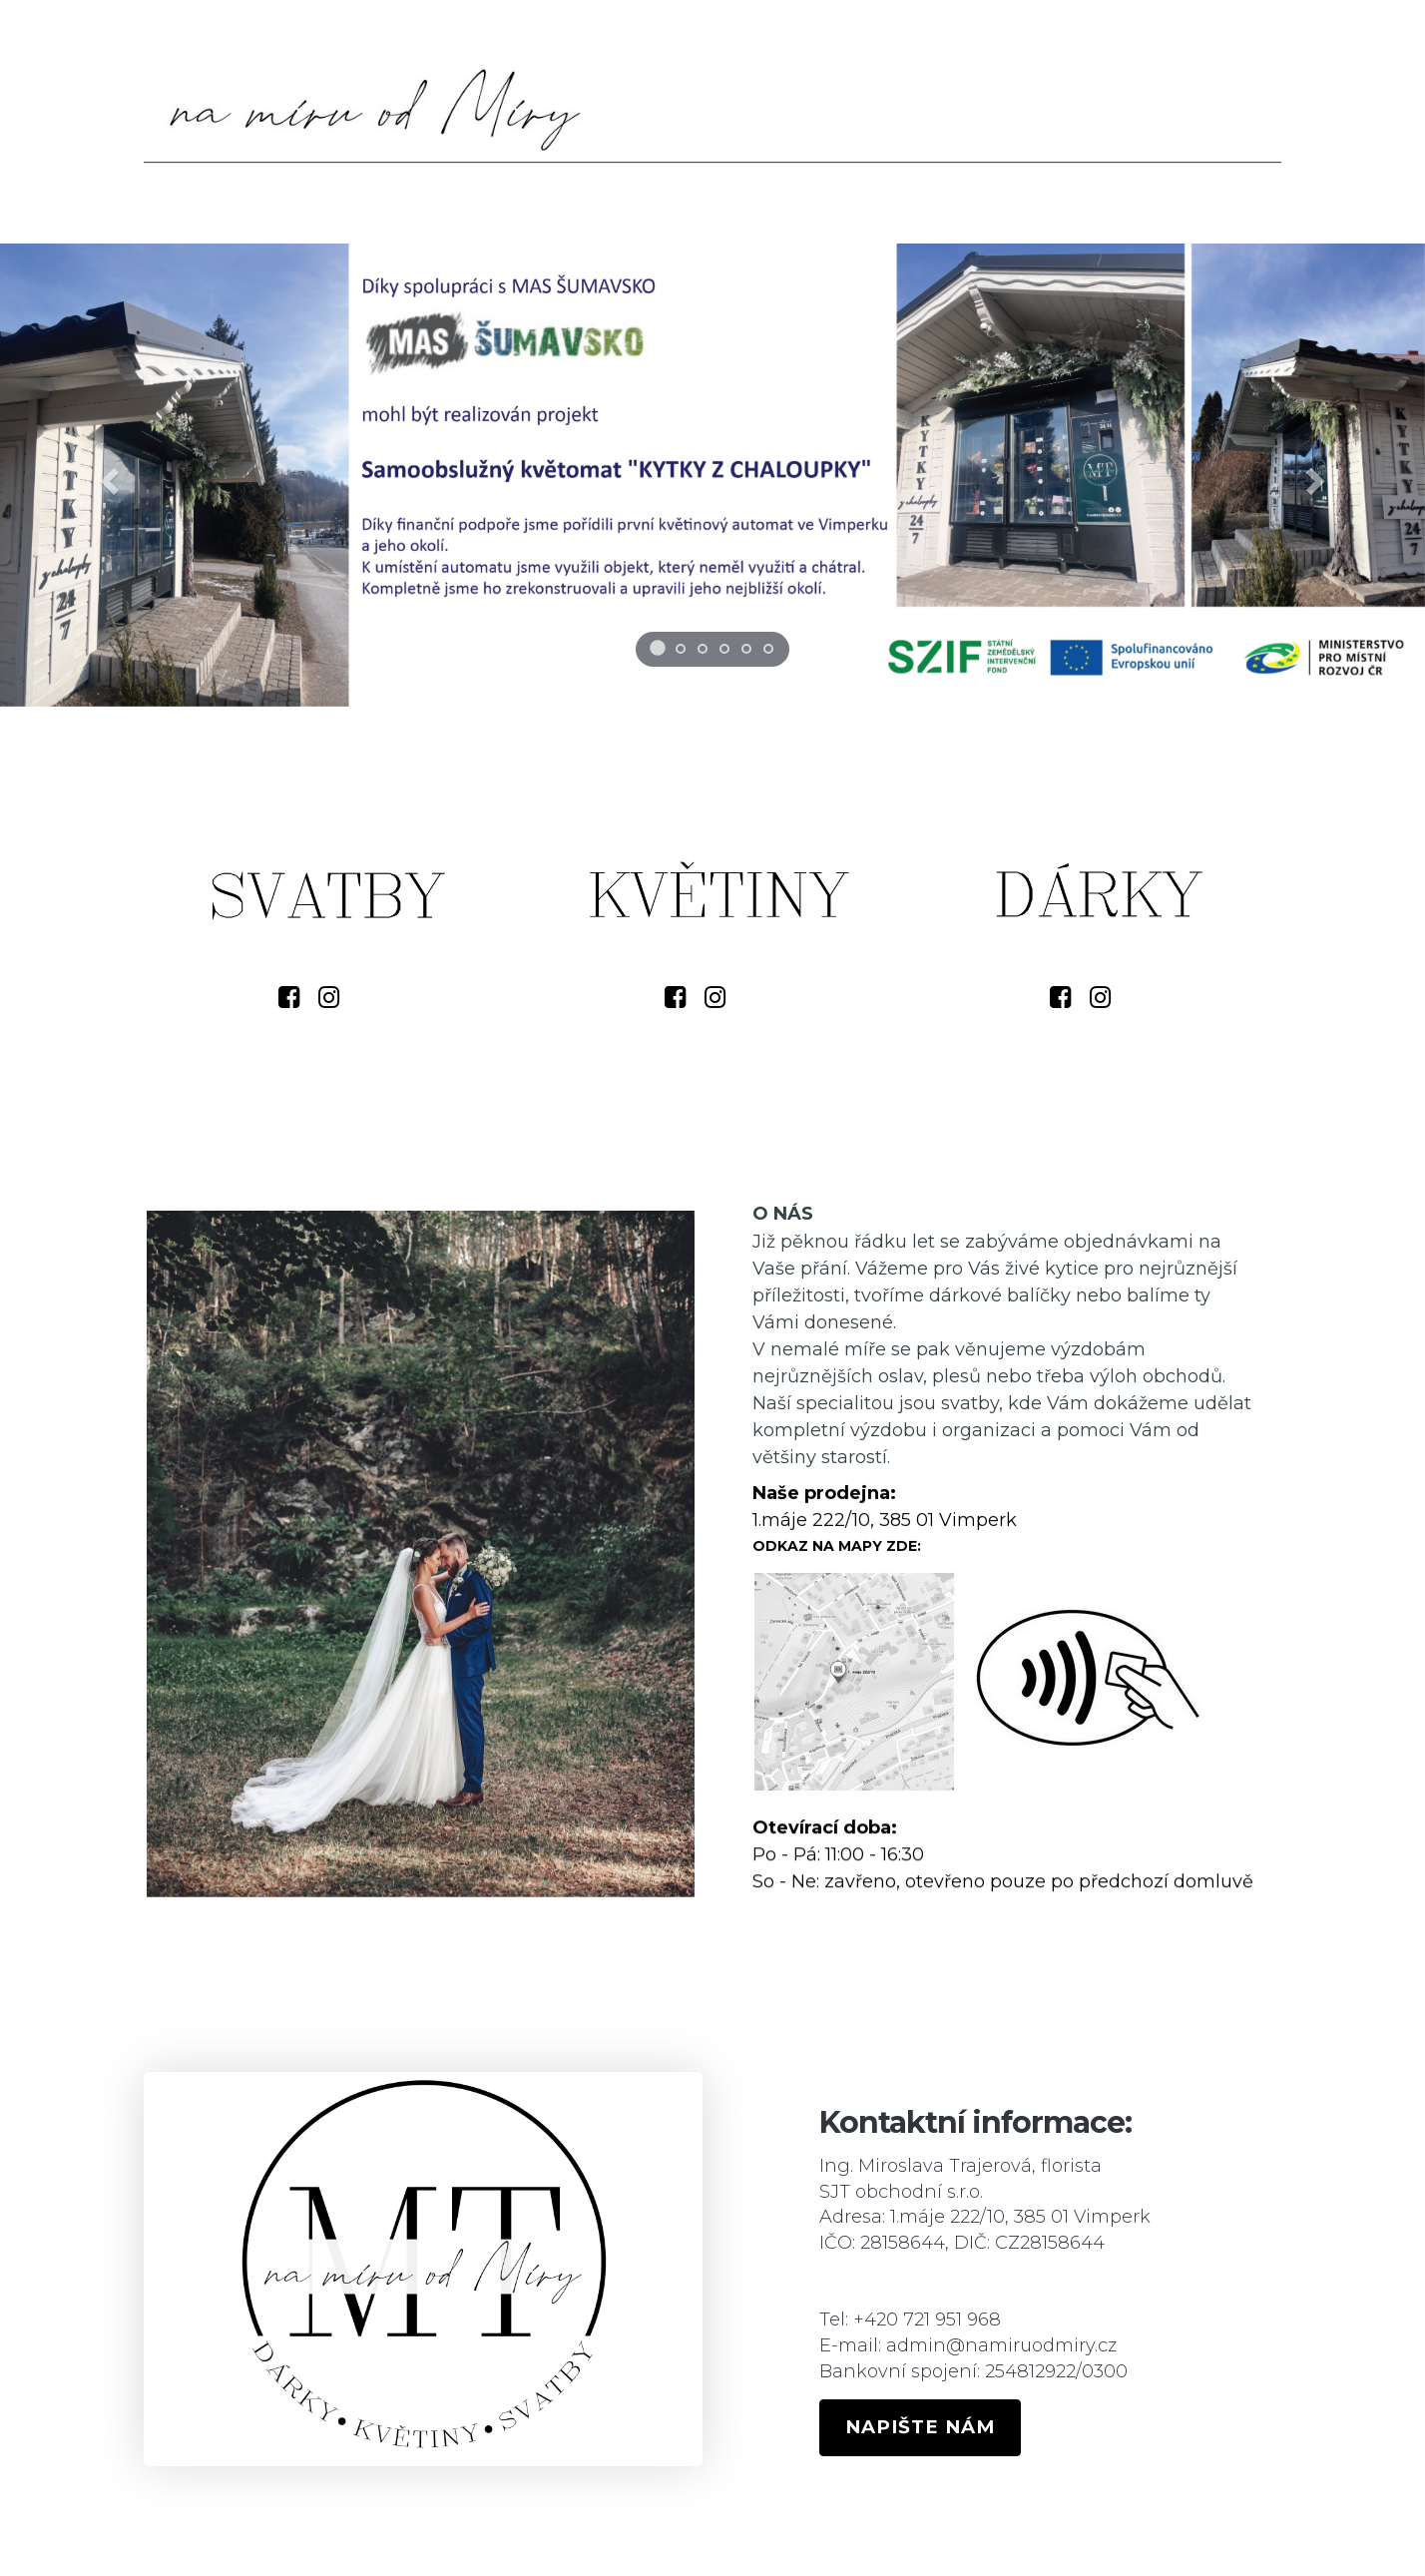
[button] (107, 475)
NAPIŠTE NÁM (920, 2426)
